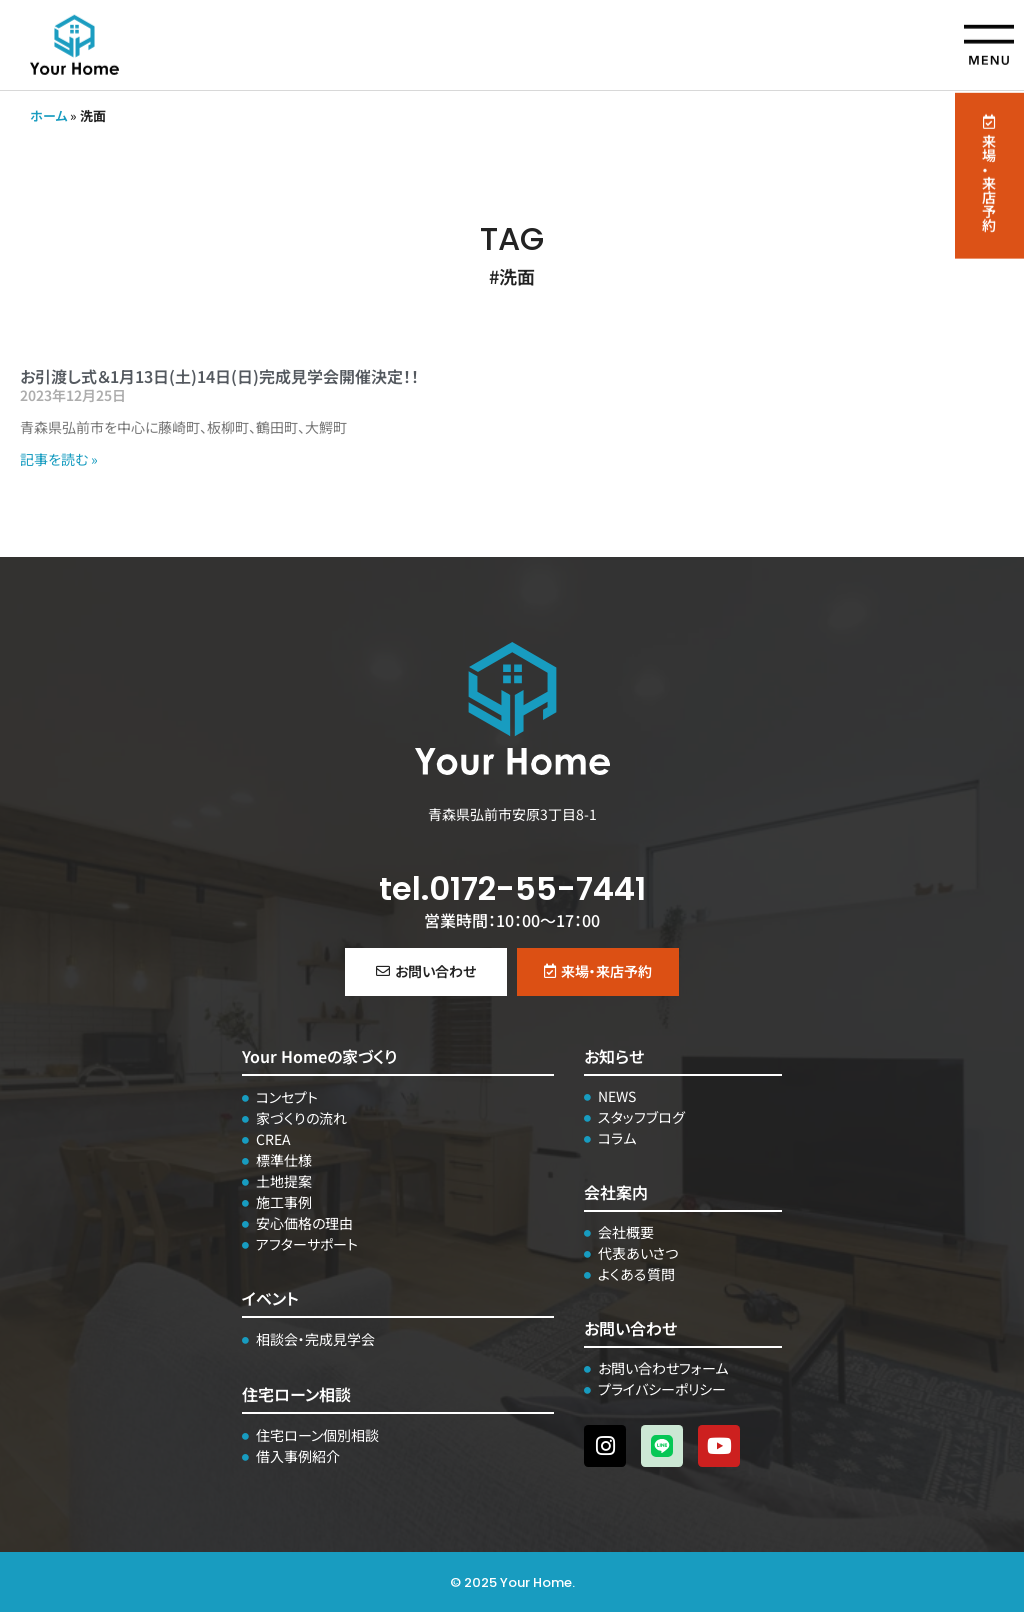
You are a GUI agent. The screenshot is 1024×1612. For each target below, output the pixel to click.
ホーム (48, 115)
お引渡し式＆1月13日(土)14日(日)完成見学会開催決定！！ (219, 376)
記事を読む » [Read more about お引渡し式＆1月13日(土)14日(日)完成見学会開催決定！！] (59, 459)
